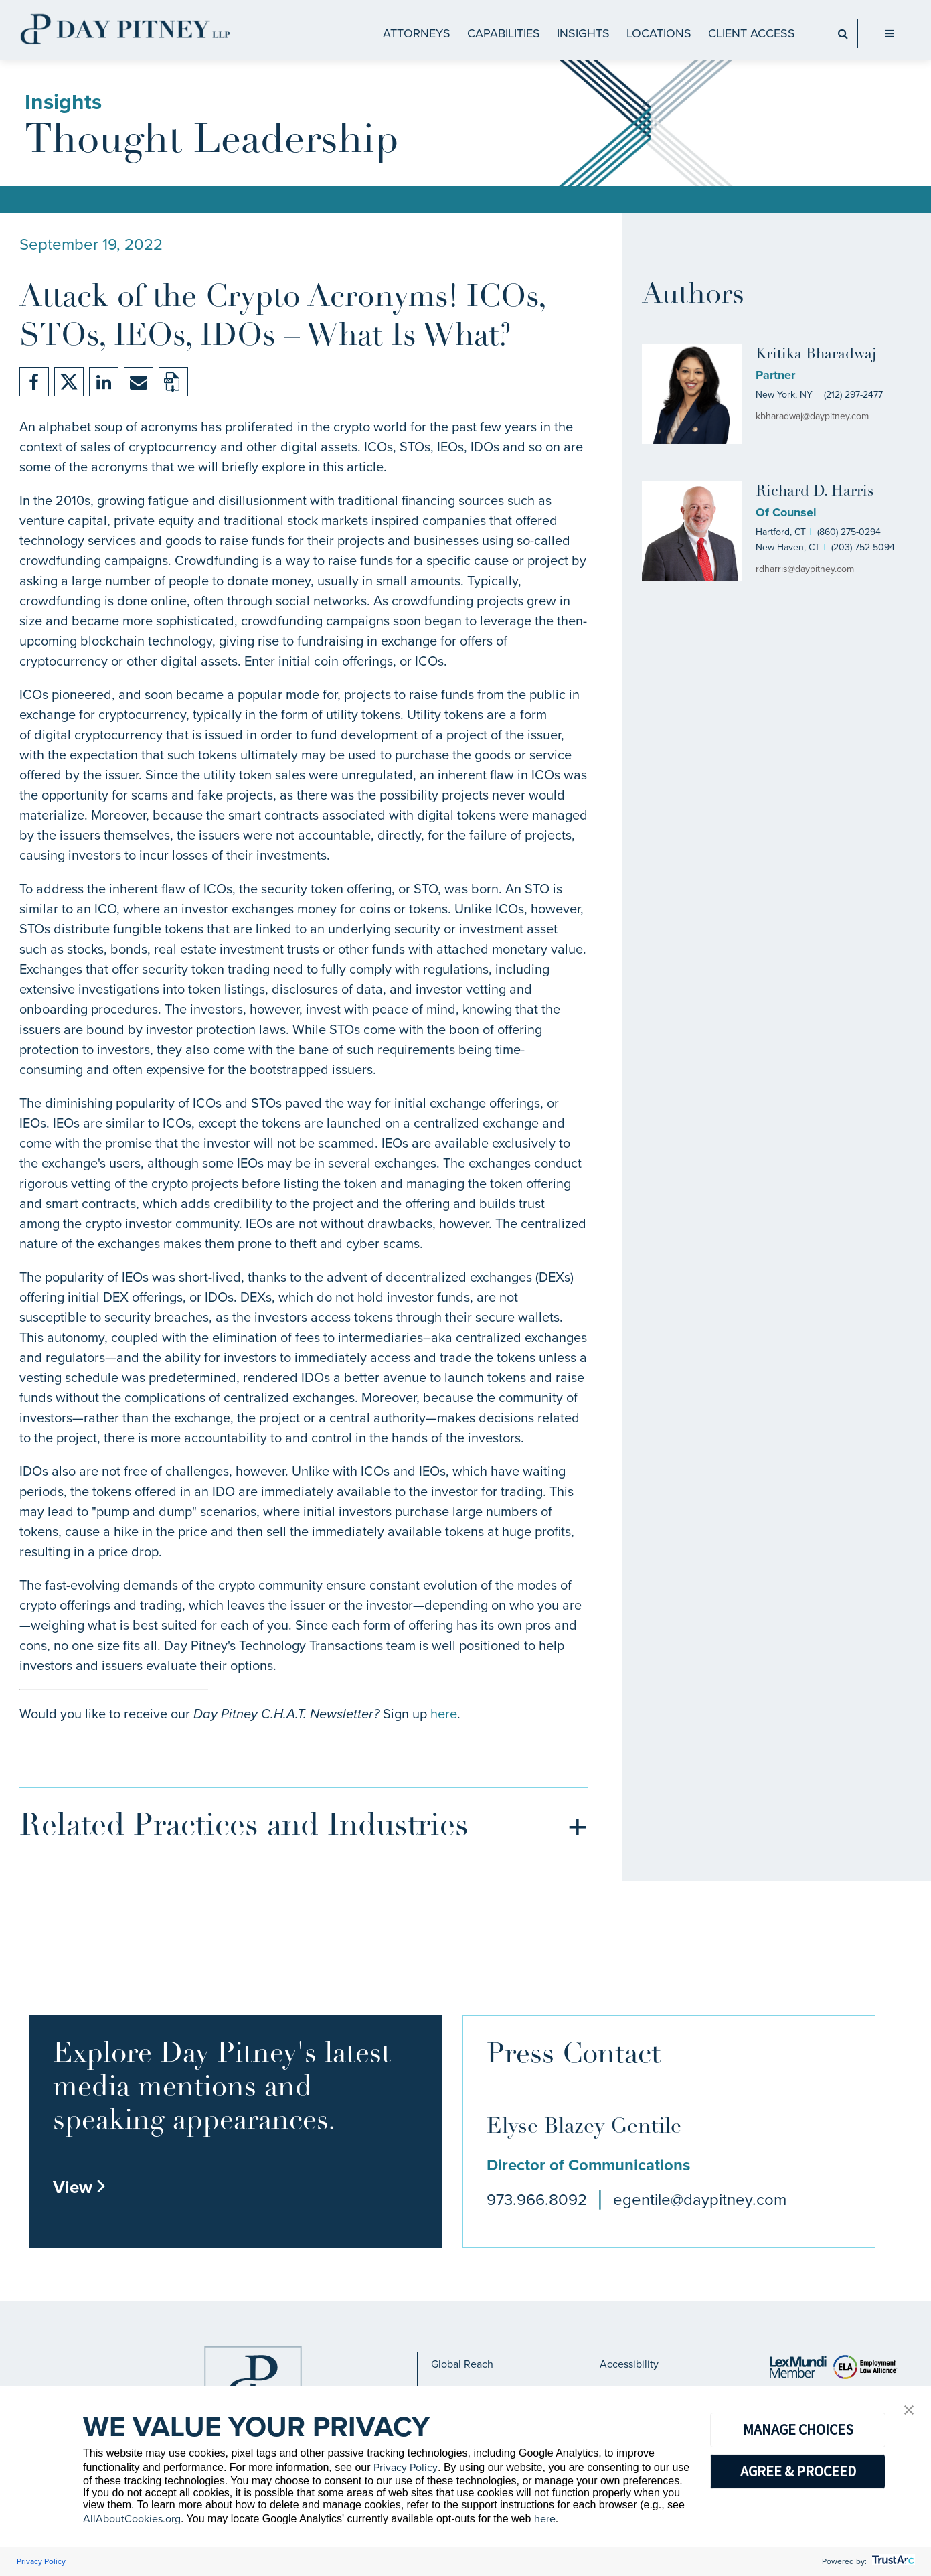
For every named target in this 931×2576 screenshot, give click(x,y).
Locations (658, 33)
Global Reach (462, 2364)
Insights (583, 33)
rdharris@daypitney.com (805, 569)
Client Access (751, 33)
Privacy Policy (405, 2467)
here (443, 1713)
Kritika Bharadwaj (816, 354)
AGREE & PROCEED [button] (798, 2470)
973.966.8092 (537, 2200)
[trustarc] (892, 2561)
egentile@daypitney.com (699, 2200)
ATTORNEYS (416, 33)
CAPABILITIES (503, 33)
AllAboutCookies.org (132, 2518)
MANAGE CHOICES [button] (798, 2429)
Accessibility (629, 2364)
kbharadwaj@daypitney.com (812, 416)
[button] (909, 2411)
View (79, 2187)
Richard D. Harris (814, 492)
